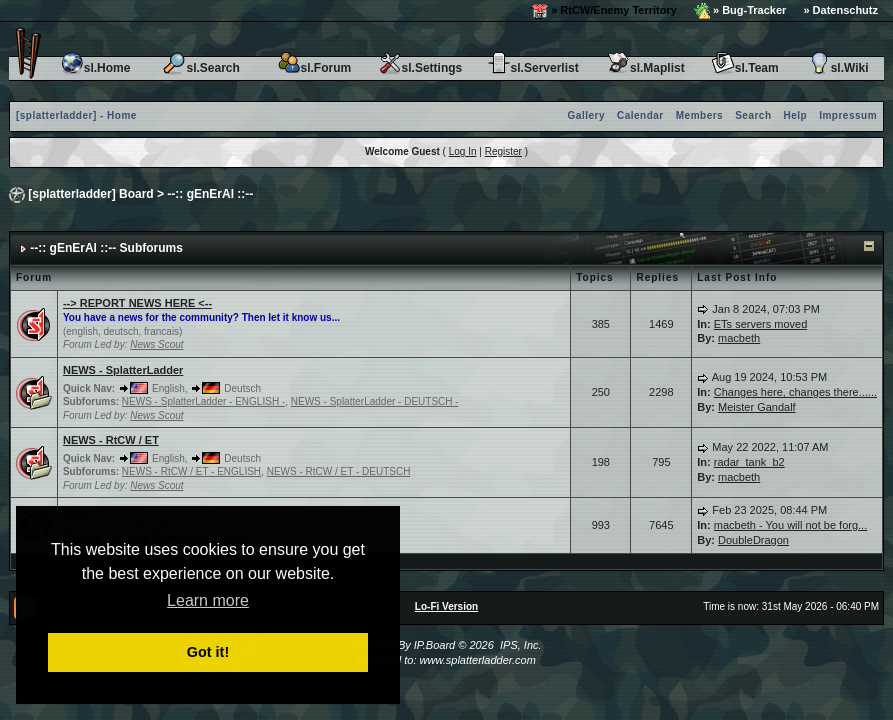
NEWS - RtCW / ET (111, 440)
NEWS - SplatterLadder (123, 370)
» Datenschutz (840, 10)
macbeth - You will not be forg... (790, 525)
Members (699, 115)
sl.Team (745, 68)
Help (796, 115)
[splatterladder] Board (90, 194)
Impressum (848, 115)
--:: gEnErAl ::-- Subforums (106, 248)
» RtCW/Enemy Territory (604, 11)
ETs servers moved (761, 324)
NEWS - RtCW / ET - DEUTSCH (339, 471)
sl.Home (95, 68)
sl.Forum (314, 68)
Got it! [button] (208, 652)
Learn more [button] (208, 600)
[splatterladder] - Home (76, 115)
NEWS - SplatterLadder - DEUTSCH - (375, 401)
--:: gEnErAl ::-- (210, 194)
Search (753, 115)
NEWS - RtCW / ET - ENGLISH (191, 471)
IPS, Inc (519, 645)
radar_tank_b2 (749, 462)
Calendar (640, 115)
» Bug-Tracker (740, 11)
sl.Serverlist (533, 68)
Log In (463, 151)
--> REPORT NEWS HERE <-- (137, 303)
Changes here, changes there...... (795, 392)
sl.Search (200, 68)
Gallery (586, 115)
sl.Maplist (645, 68)
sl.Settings (420, 68)
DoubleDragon (753, 540)
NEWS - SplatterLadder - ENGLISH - (203, 401)
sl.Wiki (838, 68)
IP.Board (434, 645)
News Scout (156, 344)
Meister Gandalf (757, 407)
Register (503, 151)
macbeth (739, 338)
